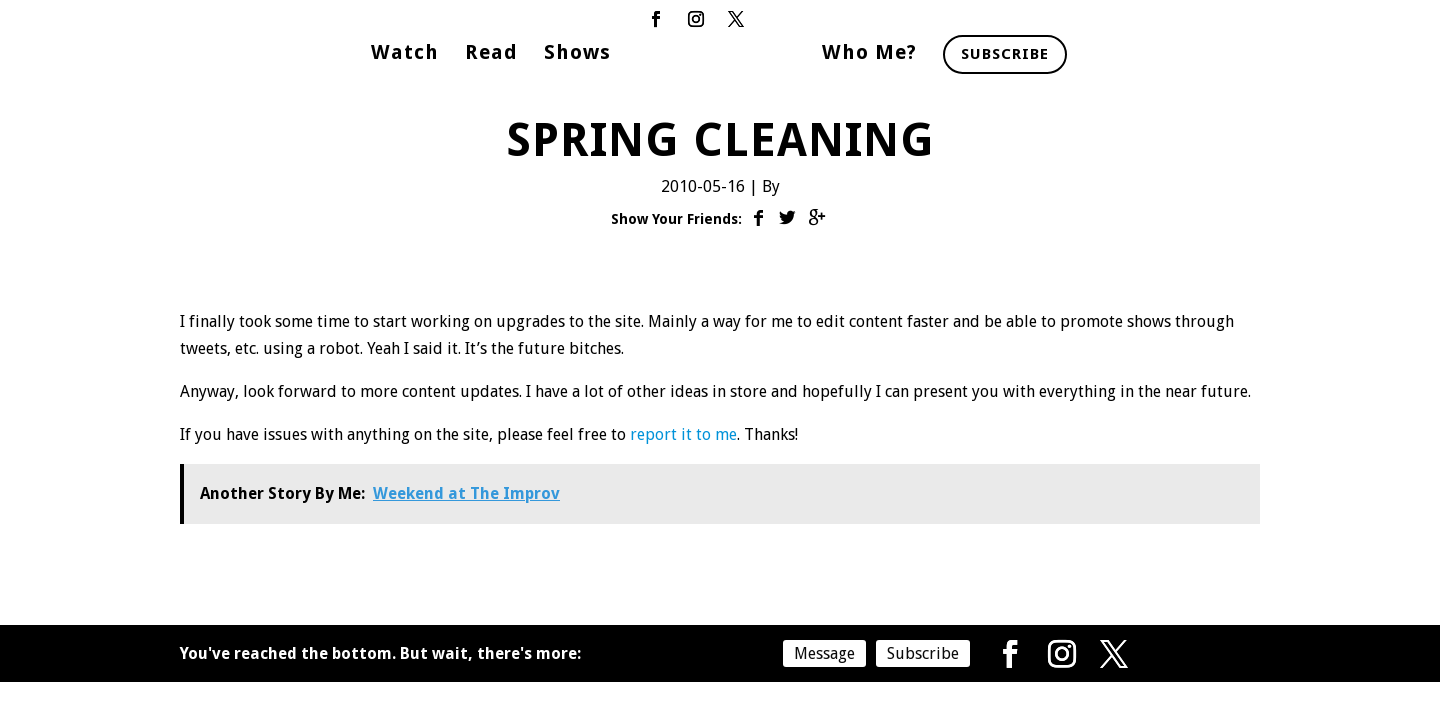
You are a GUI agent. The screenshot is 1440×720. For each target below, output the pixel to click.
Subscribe (1005, 54)
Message (824, 653)
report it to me (683, 434)
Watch (405, 54)
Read (491, 54)
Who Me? (869, 54)
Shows (577, 54)
